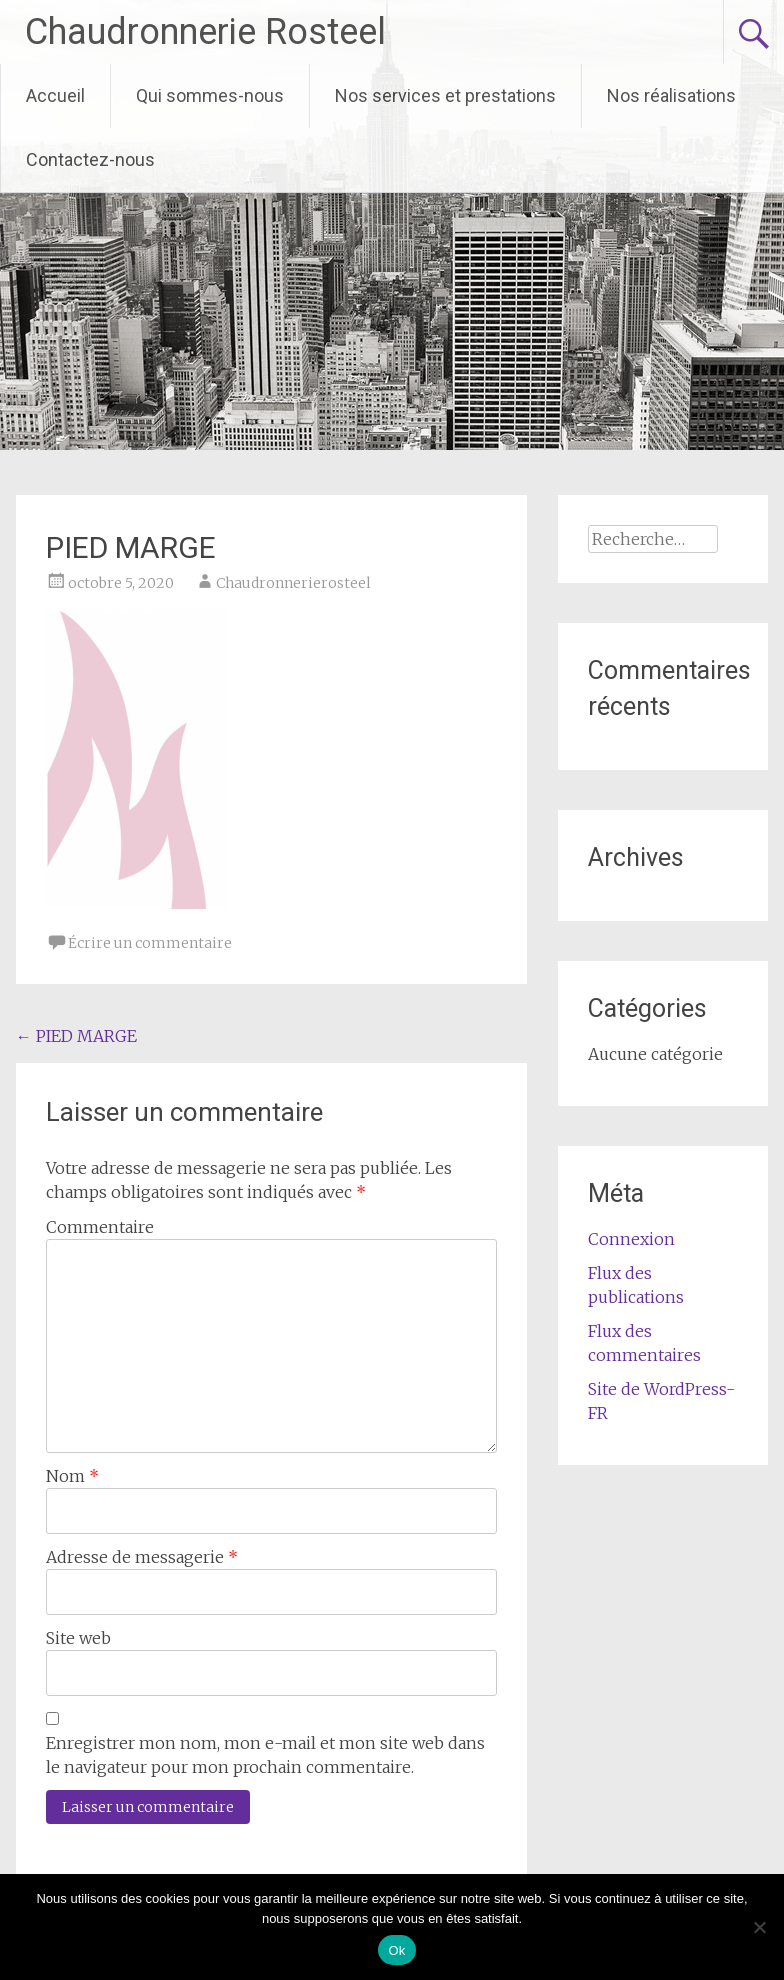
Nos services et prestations (445, 95)
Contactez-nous (90, 159)
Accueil (55, 95)
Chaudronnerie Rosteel (205, 32)
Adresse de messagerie (142, 1557)
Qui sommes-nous (210, 95)
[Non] (759, 1927)
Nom (72, 1476)
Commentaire (100, 1227)
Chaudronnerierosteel (293, 583)
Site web (78, 1638)
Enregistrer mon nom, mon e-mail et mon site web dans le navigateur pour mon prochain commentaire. (265, 1755)
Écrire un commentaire (150, 943)
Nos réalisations (671, 95)
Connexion (631, 1239)
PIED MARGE (76, 1036)
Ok (396, 1950)
